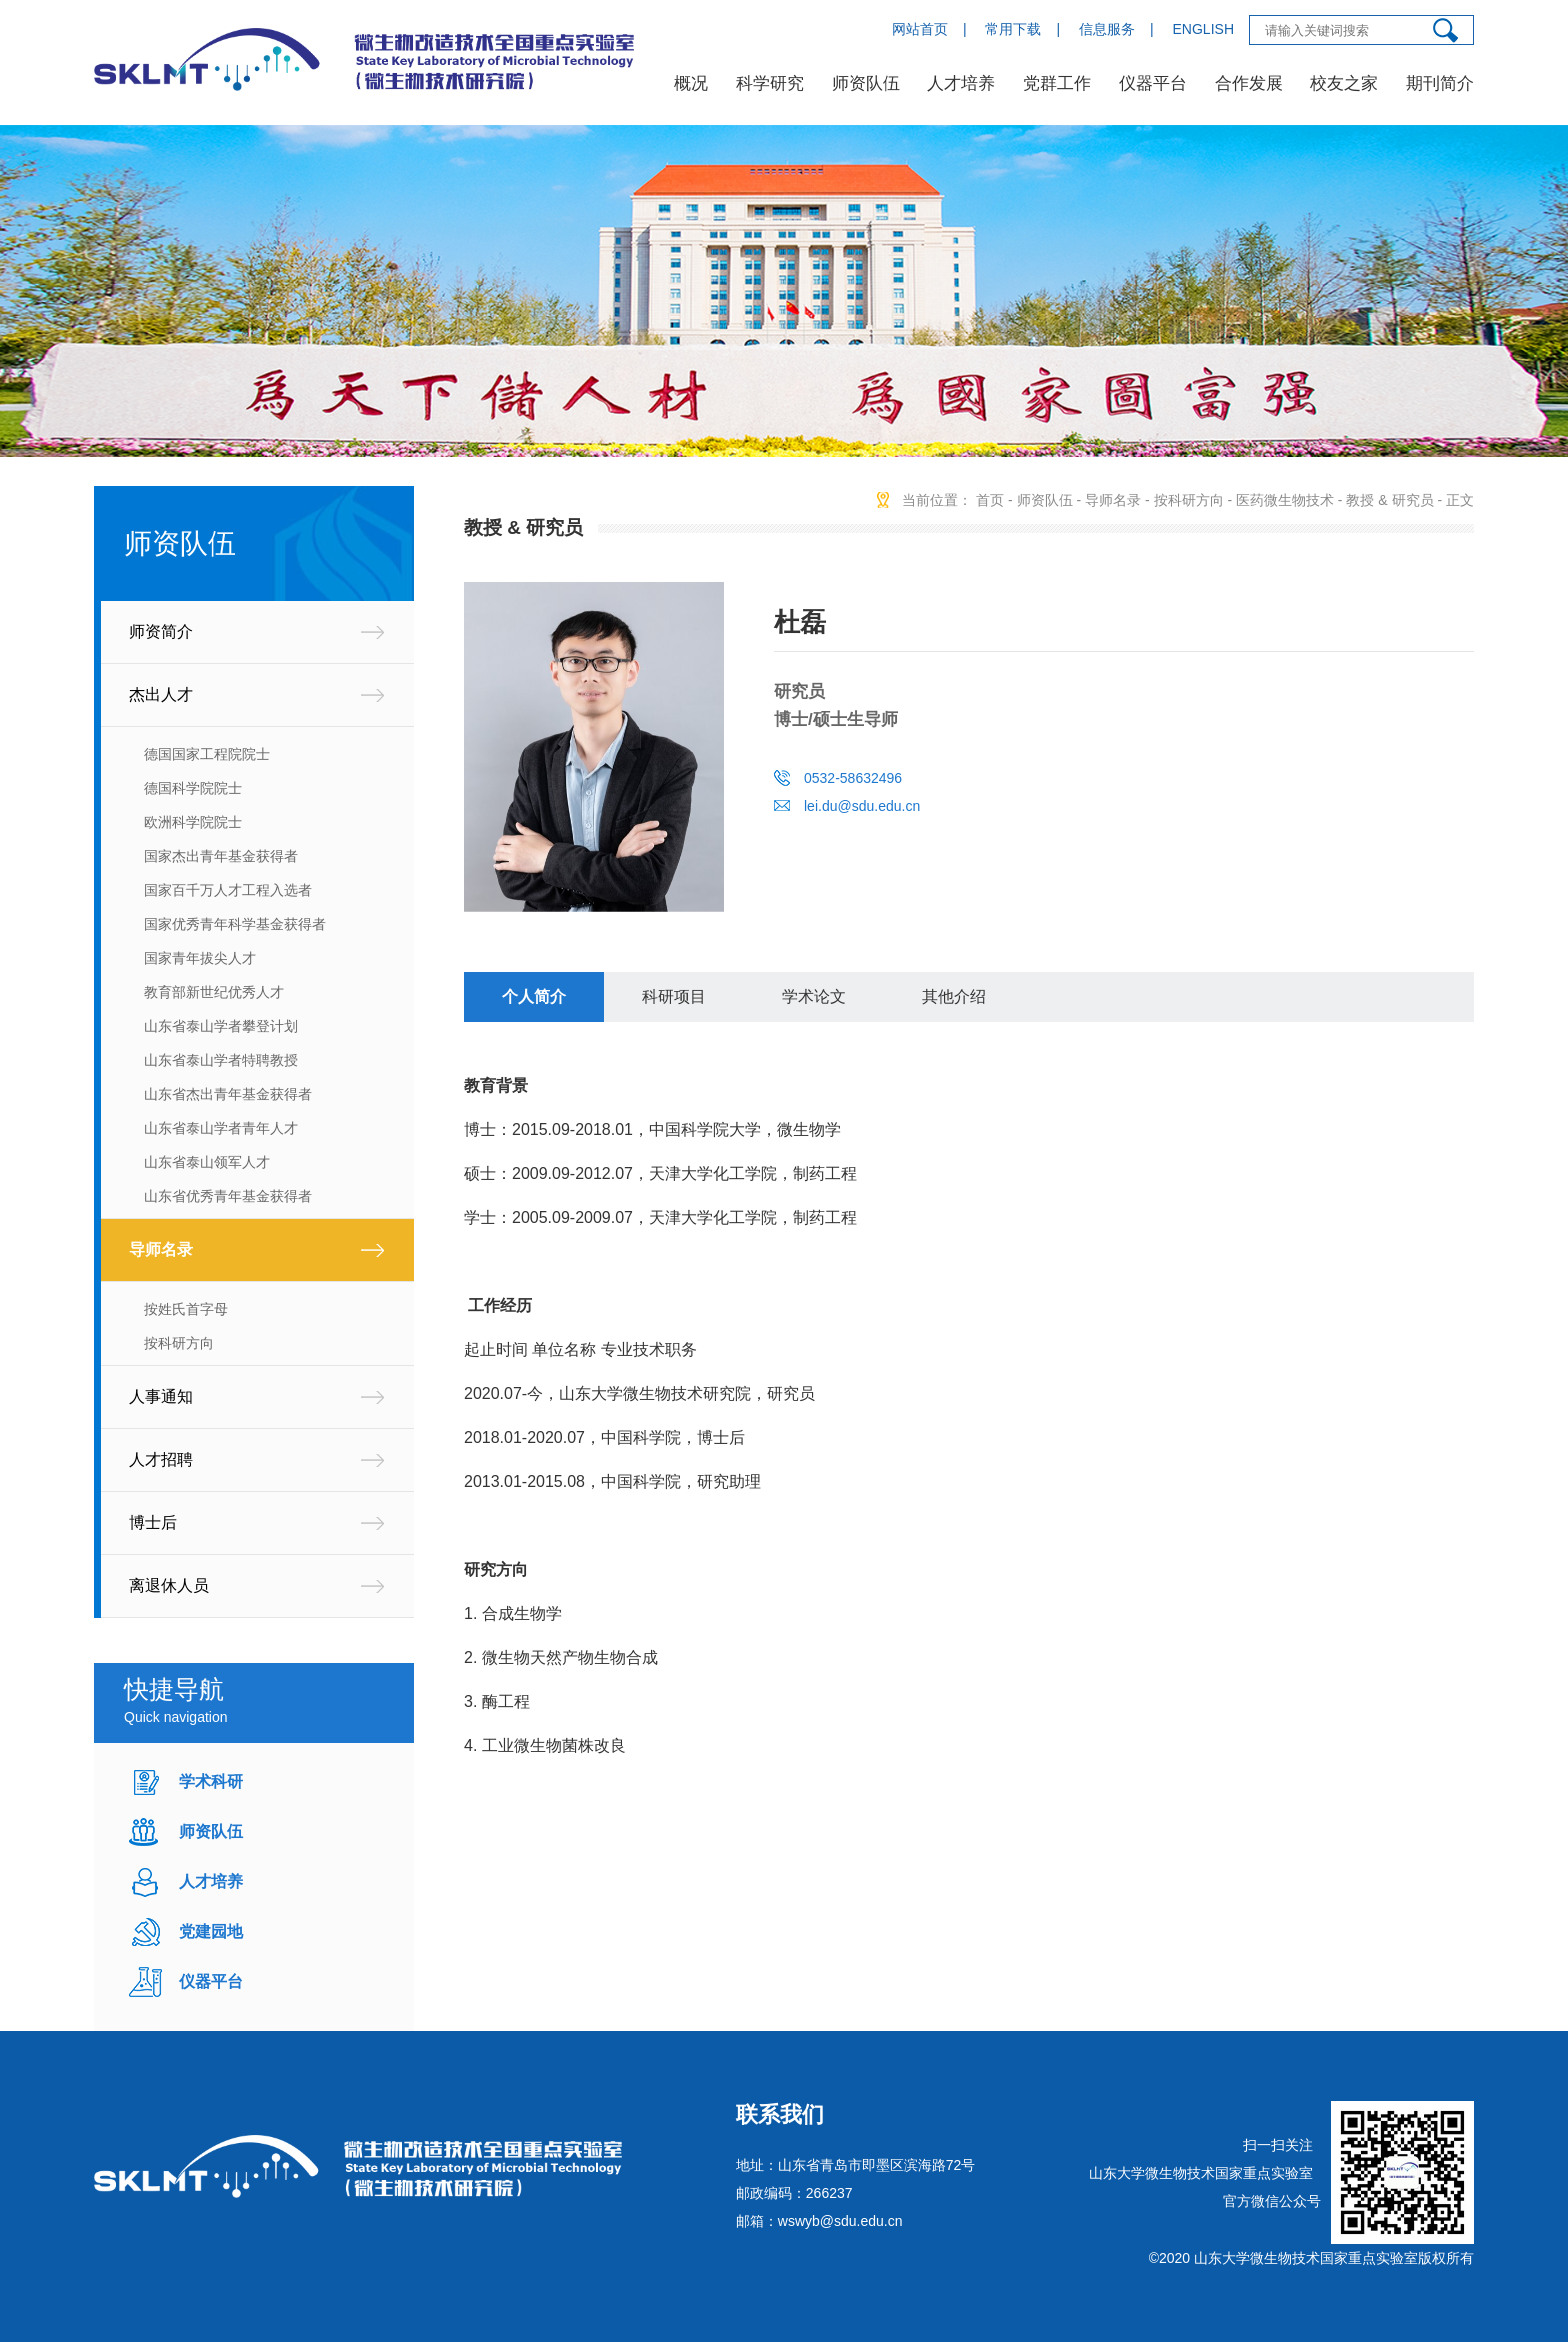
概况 (691, 83)
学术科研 (211, 1781)
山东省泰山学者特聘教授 (221, 1060)
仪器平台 (1153, 83)
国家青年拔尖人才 (200, 958)
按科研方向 (179, 1343)
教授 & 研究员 (1389, 500)
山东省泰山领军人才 (207, 1162)
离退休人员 (169, 1585)
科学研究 (770, 83)
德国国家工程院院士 (207, 754)
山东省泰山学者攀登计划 (221, 1026)
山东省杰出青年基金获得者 (228, 1094)
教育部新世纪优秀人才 (214, 992)
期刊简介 (1440, 83)
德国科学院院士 (193, 788)
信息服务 (1107, 29)
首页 (990, 500)
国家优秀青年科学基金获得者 (235, 924)
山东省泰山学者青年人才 (221, 1128)
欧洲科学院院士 (193, 822)
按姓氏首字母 (186, 1309)
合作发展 (1249, 83)
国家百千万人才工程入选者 (228, 890)
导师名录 (161, 1249)
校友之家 (1344, 83)
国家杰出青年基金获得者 (221, 856)
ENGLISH (1203, 29)
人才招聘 (161, 1459)
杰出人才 (161, 694)
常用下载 (1013, 29)
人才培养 (961, 83)
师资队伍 (866, 83)
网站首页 (920, 29)
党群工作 (1057, 83)
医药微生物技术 (1285, 500)
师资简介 (161, 631)
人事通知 (161, 1396)
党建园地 (211, 1931)
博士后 (153, 1522)
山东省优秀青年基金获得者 (228, 1196)
